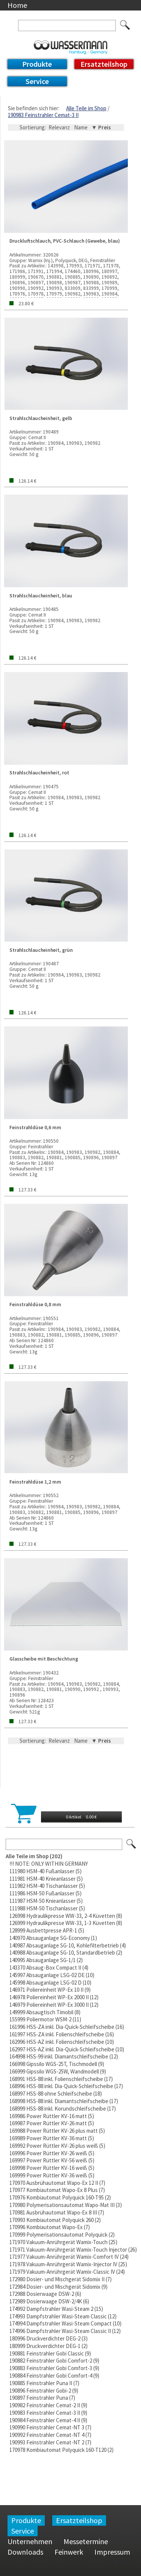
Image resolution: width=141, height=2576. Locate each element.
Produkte (37, 64)
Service (37, 81)
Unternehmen (30, 2541)
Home (17, 5)
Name (81, 127)
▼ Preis (101, 127)
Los (131, 1844)
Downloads (25, 2551)
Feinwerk (69, 2551)
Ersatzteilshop (103, 64)
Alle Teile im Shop (86, 108)
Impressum (112, 2551)
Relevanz (59, 127)
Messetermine (86, 2541)
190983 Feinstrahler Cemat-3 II (43, 115)
